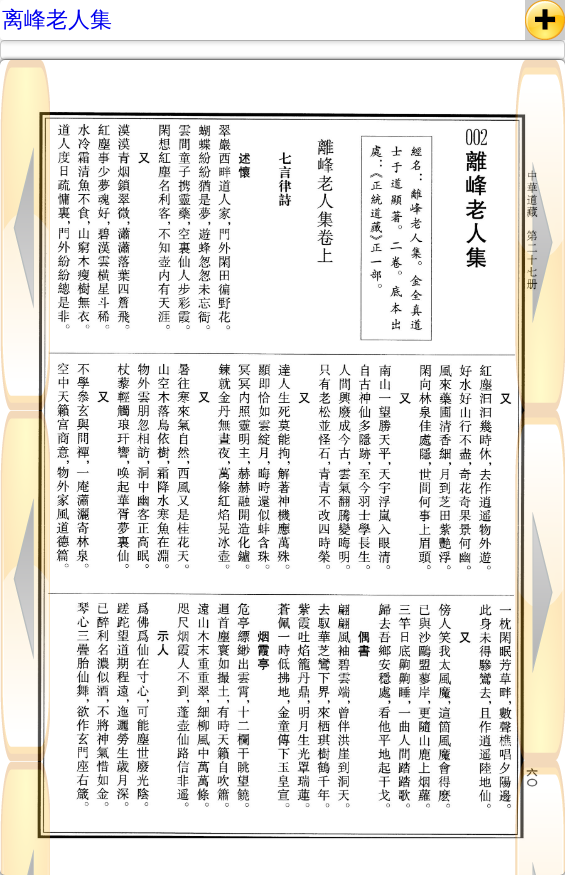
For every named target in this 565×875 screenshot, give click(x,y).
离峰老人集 (57, 19)
